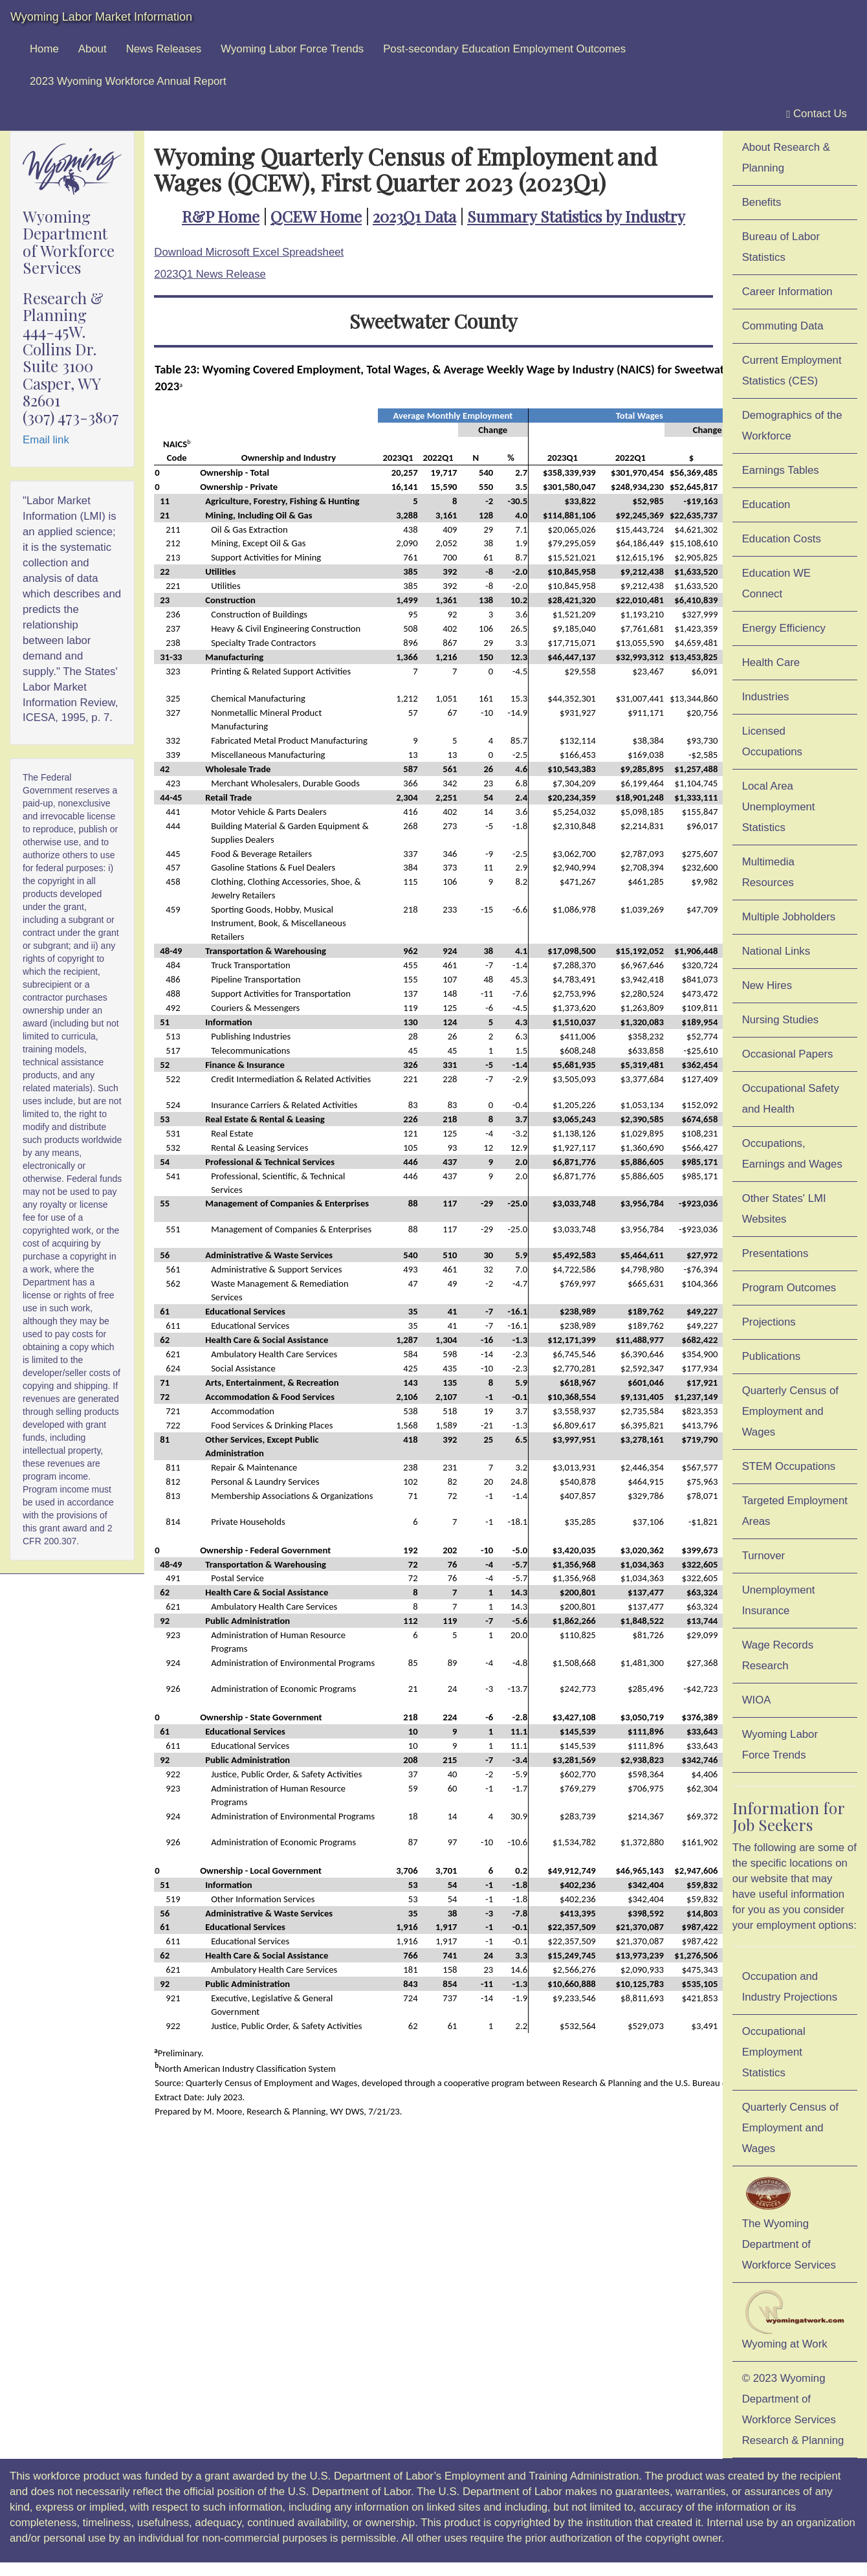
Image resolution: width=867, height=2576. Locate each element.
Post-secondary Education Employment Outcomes (504, 49)
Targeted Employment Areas (795, 1510)
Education (766, 504)
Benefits (762, 202)
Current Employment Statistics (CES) (792, 370)
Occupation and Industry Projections (789, 1986)
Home (44, 49)
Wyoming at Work (795, 2319)
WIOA (756, 1700)
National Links (776, 951)
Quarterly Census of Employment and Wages (790, 1411)
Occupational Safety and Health (790, 1098)
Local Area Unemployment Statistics (778, 807)
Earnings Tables (780, 470)
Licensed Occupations (772, 741)
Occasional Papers (787, 1054)
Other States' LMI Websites (784, 1208)
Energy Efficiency (784, 628)
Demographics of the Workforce (792, 425)
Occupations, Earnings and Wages (792, 1153)
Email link (46, 440)
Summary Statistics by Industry (576, 216)
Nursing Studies (780, 1020)
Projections (769, 1322)
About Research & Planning (786, 157)
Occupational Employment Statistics (774, 2052)
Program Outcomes (789, 1288)
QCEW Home (316, 216)
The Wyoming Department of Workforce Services (789, 2222)
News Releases (164, 49)
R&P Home (220, 216)
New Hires (767, 985)
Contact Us (816, 113)
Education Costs (781, 539)
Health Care (771, 662)
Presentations (775, 1253)
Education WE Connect (776, 583)
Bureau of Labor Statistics (781, 246)
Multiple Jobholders (789, 917)
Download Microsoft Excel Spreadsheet (249, 252)
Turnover (763, 1555)
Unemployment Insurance (778, 1600)
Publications (771, 1356)
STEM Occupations (789, 1466)
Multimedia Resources (768, 872)
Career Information (787, 291)
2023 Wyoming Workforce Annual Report (128, 81)
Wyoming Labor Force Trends (292, 49)
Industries (765, 697)
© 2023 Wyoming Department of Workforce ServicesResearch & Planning (793, 2409)
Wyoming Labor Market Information (101, 16)
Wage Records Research (777, 1655)
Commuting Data (783, 326)
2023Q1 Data (414, 216)
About (92, 49)
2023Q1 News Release (210, 274)
